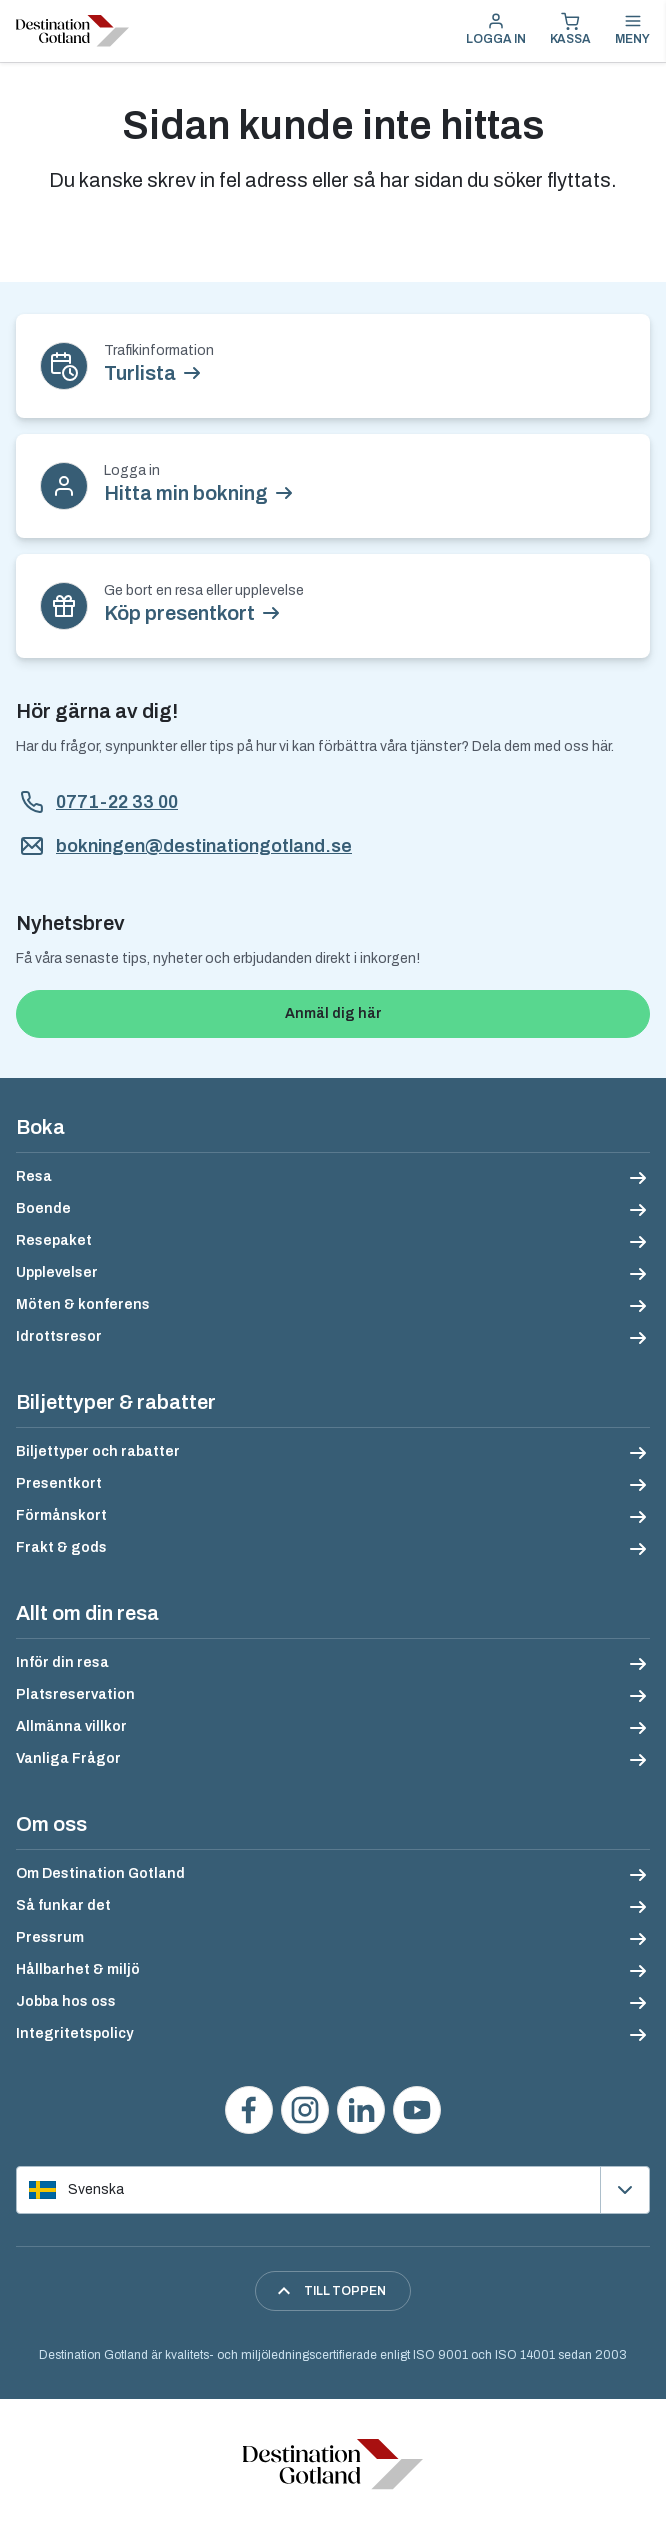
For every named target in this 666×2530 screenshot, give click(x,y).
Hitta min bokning (186, 493)
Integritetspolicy (74, 2033)
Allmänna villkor (71, 1726)
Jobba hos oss (66, 2001)
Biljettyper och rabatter (98, 1451)
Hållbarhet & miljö (78, 1969)
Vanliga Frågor (68, 1758)
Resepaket (54, 1240)
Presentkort (59, 1483)
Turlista (140, 373)
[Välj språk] (333, 2190)
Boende (43, 1208)
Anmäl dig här (333, 1013)
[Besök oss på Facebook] (249, 2110)
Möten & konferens (83, 1304)
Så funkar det (63, 1905)
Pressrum (50, 1937)
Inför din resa (62, 1662)
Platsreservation (75, 1694)
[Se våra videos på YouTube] (417, 2110)
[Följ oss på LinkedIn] (361, 2110)
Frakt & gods (61, 1547)
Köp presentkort (179, 613)
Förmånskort (61, 1515)
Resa (34, 1176)
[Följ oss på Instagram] (305, 2110)
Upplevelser (57, 1272)
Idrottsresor (59, 1336)
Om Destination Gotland (100, 1873)
